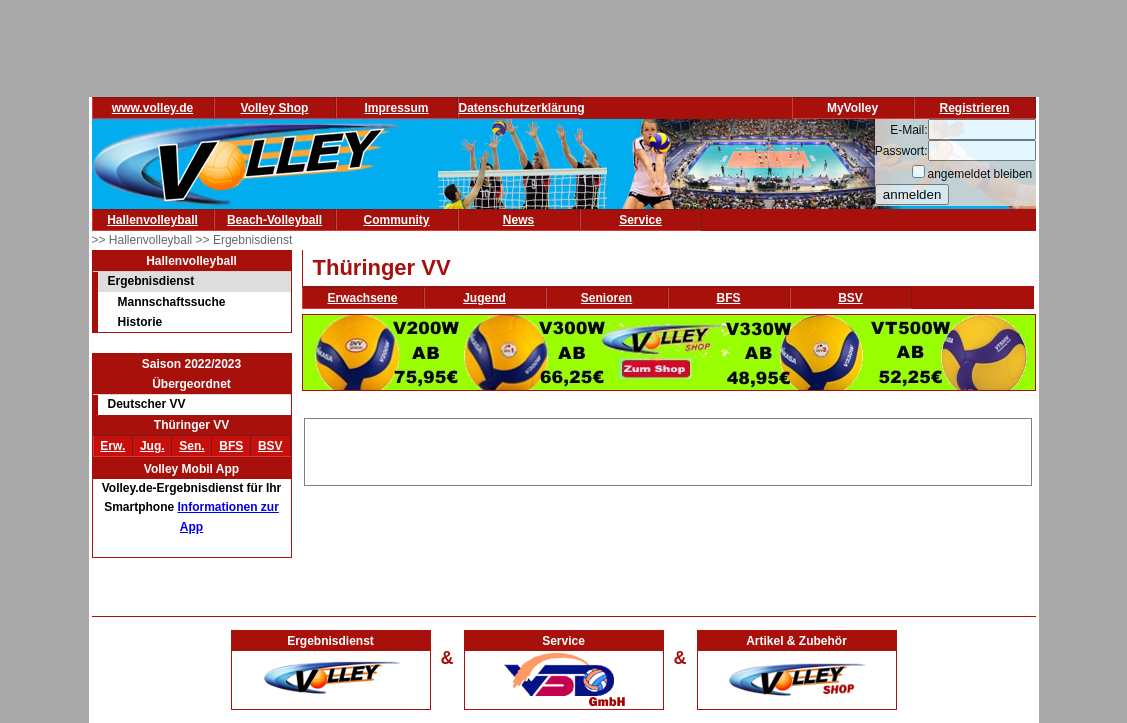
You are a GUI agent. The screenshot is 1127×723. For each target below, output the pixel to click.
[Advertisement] (668, 449)
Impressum (396, 108)
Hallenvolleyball (152, 220)
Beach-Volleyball (274, 220)
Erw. (112, 446)
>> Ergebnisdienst (244, 240)
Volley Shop (275, 108)
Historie (140, 322)
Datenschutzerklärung (522, 108)
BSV (270, 446)
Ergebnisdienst (151, 281)
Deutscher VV (147, 404)
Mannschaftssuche (172, 302)
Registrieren (974, 108)
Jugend (484, 298)
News (518, 220)
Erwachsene (362, 298)
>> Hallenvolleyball (144, 240)
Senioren (606, 298)
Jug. (152, 446)
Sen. (191, 446)
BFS (231, 446)
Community (397, 220)
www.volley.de (152, 108)
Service (640, 220)
